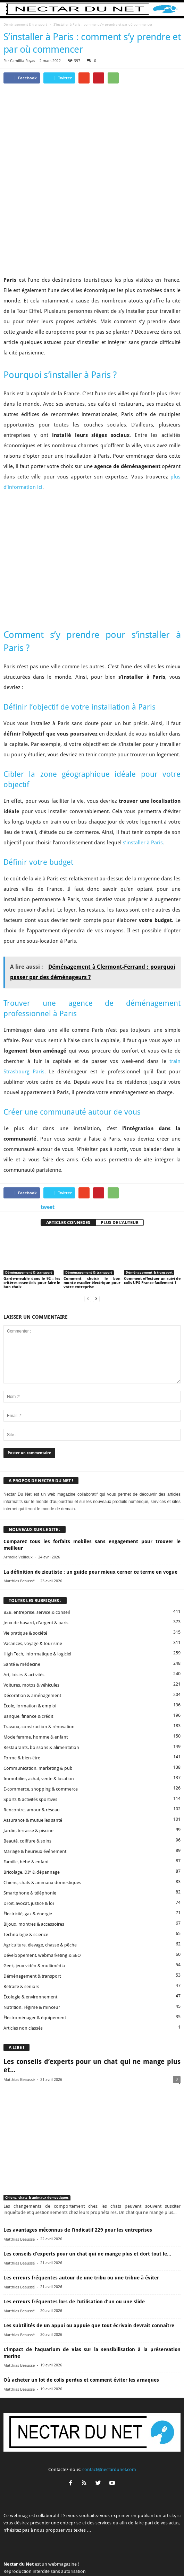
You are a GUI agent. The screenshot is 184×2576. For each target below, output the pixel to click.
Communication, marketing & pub (38, 1709)
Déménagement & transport (25, 24)
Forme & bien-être (21, 1699)
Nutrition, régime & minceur (31, 1948)
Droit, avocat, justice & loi (28, 1844)
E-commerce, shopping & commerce (40, 1730)
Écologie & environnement (30, 1938)
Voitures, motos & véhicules (31, 1626)
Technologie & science (25, 1875)
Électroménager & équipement (34, 1958)
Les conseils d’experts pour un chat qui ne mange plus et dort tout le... (87, 2195)
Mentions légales (109, 2558)
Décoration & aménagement (32, 1636)
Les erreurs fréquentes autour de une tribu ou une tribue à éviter (81, 2219)
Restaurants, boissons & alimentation (41, 1688)
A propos (17, 2558)
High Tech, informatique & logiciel (37, 1595)
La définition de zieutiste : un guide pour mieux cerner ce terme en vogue (90, 1513)
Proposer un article (70, 2558)
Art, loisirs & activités (23, 1615)
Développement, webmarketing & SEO (42, 1896)
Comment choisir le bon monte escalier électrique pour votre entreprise (92, 1223)
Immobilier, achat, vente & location (38, 1719)
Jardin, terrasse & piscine (28, 1771)
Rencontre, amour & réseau (31, 1750)
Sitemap (139, 2558)
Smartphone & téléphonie (29, 1834)
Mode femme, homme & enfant (35, 1678)
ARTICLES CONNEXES (68, 1163)
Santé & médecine (21, 1605)
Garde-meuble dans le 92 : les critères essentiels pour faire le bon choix (31, 1223)
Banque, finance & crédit (28, 1657)
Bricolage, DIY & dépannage (31, 1813)
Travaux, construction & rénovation (39, 1667)
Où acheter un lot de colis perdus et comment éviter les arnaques (81, 2321)
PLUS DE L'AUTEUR (120, 1163)
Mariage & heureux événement (34, 1792)
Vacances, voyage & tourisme (32, 1584)
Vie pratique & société (25, 1574)
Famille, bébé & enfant (26, 1802)
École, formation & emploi (29, 1647)
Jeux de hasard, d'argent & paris (35, 1563)
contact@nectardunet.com (109, 2410)
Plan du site (164, 2558)
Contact (40, 2558)
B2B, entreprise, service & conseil (36, 1553)
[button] (173, 9)
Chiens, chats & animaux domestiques (42, 1823)
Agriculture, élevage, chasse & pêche (40, 1886)
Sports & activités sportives (30, 1740)
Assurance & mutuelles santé (32, 1761)
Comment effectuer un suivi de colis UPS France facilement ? (152, 1221)
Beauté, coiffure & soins (27, 1782)
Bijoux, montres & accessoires (33, 1865)
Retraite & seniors (21, 1927)
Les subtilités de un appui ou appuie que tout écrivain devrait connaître (88, 2267)
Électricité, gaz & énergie (27, 1854)
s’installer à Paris (143, 784)
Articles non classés (23, 1969)
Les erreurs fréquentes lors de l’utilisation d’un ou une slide (74, 2243)
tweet (48, 1148)
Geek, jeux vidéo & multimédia (34, 1906)
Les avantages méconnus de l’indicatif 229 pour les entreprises (77, 2171)
